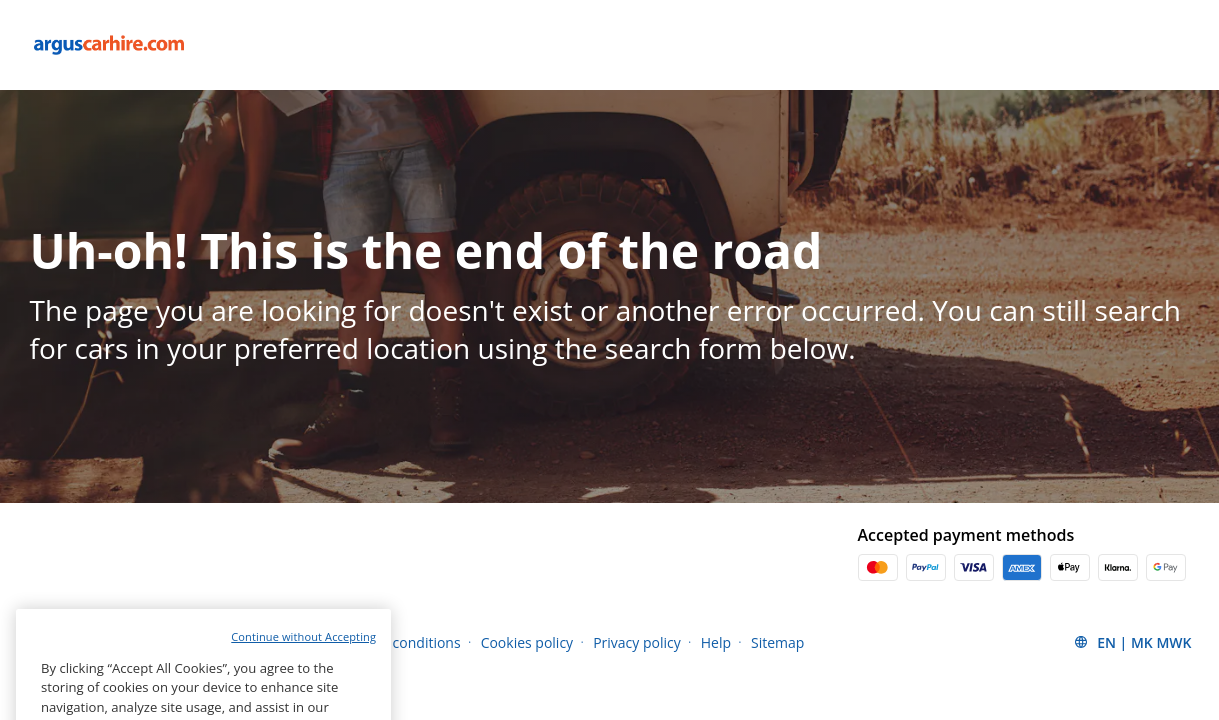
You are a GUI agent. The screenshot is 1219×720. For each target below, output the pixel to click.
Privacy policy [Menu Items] (637, 642)
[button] (1132, 642)
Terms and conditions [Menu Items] (389, 642)
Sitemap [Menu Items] (777, 642)
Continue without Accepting (303, 672)
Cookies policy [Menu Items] (527, 642)
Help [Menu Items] (716, 642)
